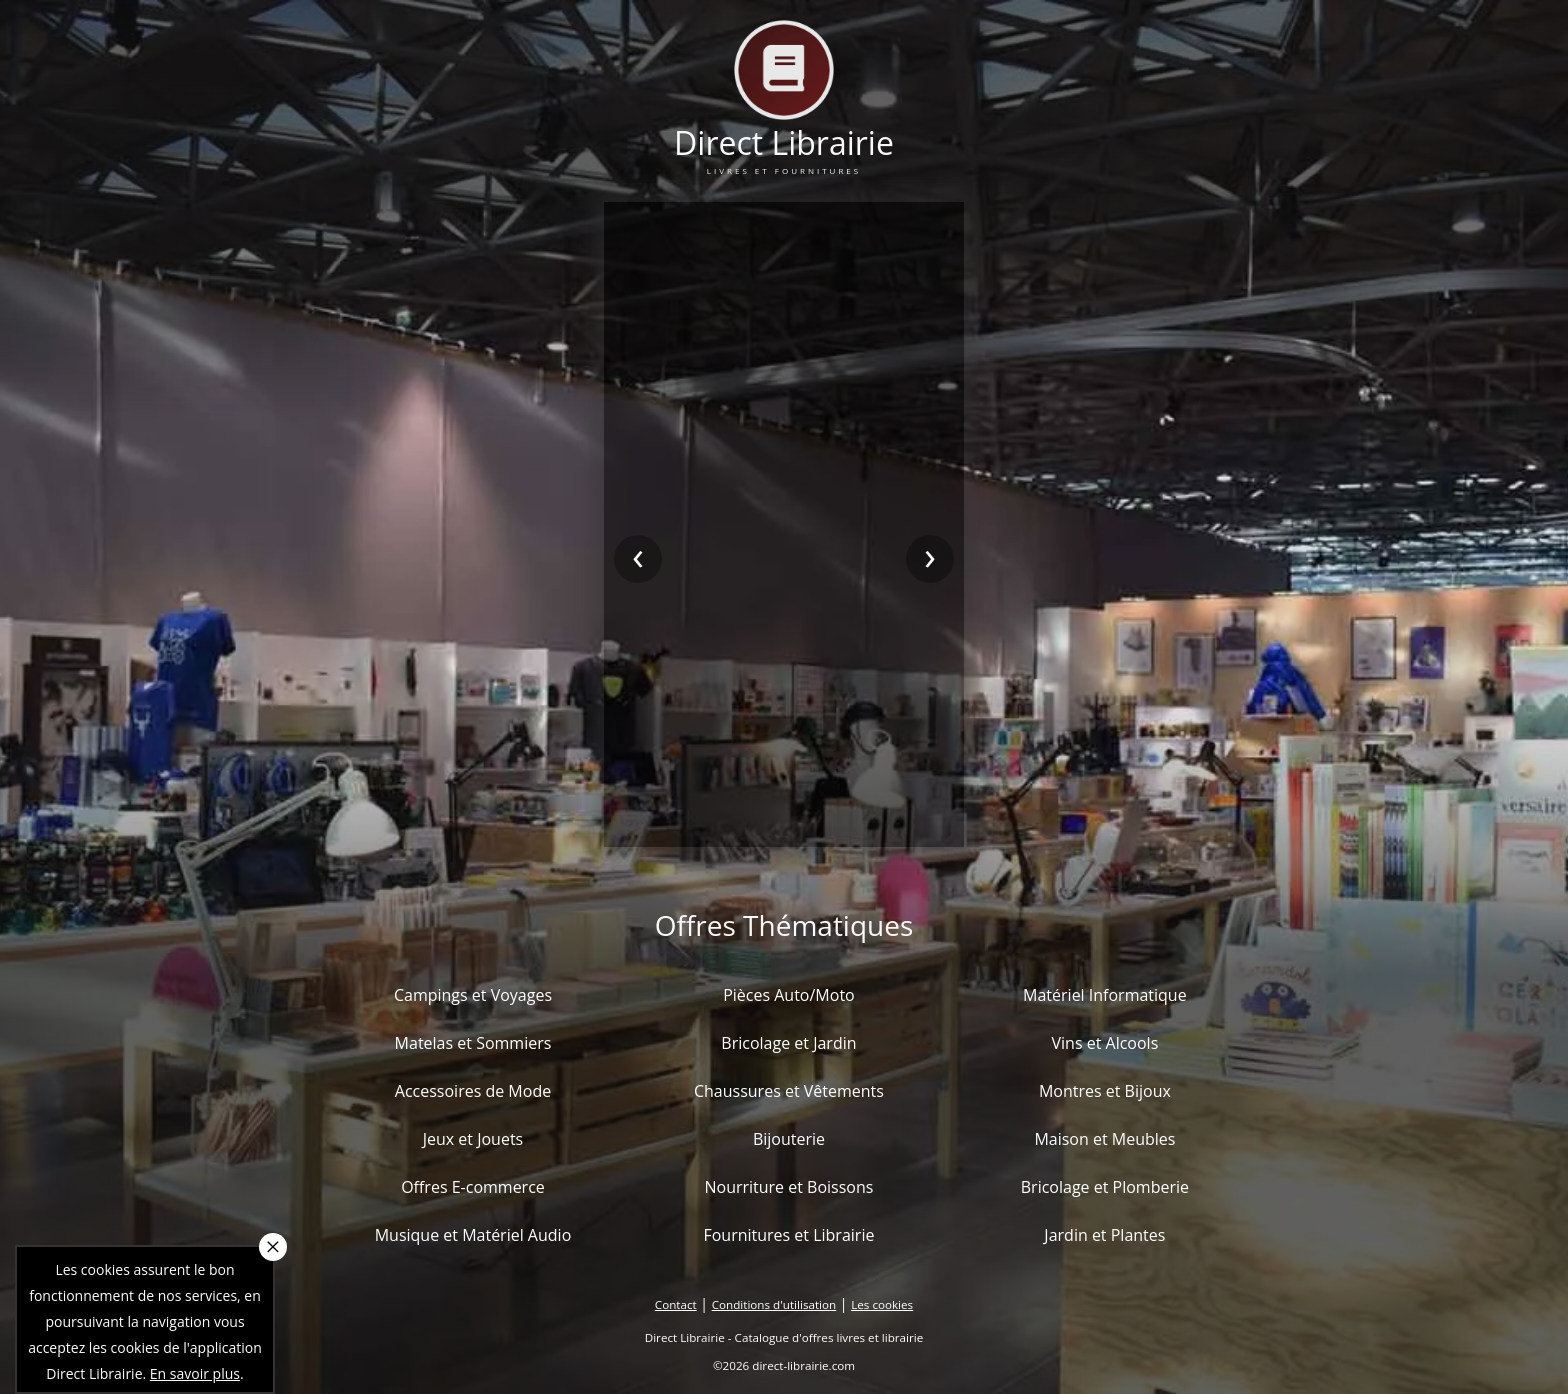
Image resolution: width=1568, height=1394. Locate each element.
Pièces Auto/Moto (789, 995)
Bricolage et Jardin (788, 1043)
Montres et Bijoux (1105, 1091)
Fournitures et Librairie (788, 1235)
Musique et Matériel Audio (473, 1235)
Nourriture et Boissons (788, 1187)
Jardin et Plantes (1104, 1235)
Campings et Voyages (473, 995)
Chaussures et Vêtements (789, 1091)
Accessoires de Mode (473, 1091)
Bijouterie (789, 1139)
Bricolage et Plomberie (1105, 1187)
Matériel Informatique (1105, 995)
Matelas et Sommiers (473, 1043)
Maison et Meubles (1104, 1139)
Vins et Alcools (1105, 1043)
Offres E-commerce (473, 1187)
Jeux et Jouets (473, 1139)
